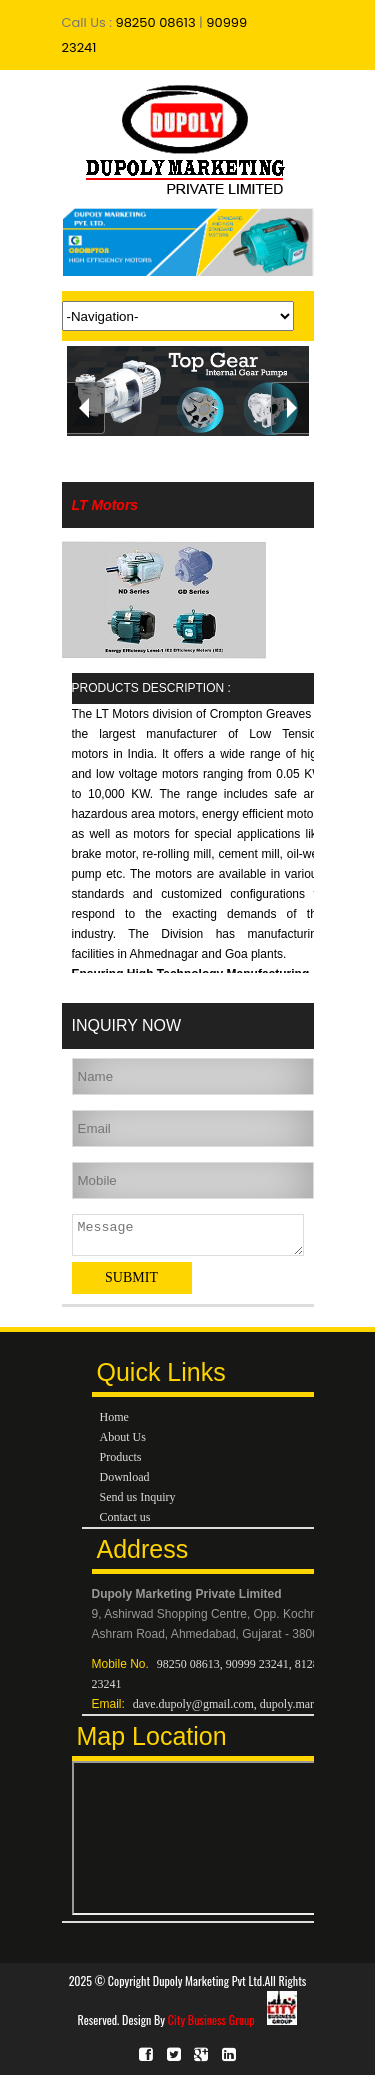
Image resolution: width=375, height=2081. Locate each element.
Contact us (125, 1523)
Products (121, 1463)
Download (125, 1483)
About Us (123, 1443)
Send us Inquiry (138, 1503)
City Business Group (233, 2025)
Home (114, 1423)
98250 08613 (154, 22)
